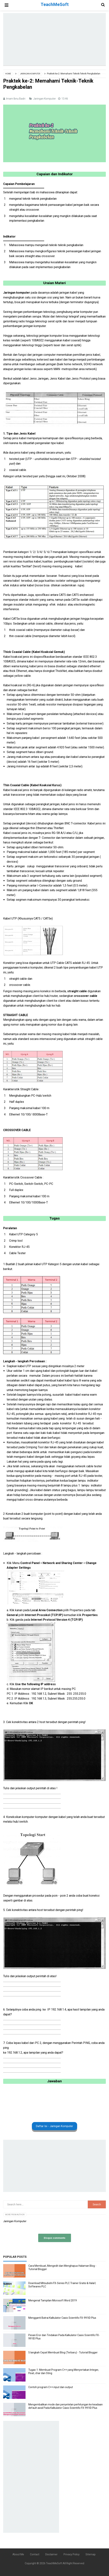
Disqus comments (54, 2237)
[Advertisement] (56, 39)
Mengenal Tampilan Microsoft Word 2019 (52, 2300)
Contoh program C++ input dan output (50, 2387)
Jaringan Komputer (44, 98)
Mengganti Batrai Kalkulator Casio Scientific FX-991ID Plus (62, 2317)
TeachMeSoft (54, 2563)
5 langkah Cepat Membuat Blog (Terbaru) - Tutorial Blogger (63, 2352)
